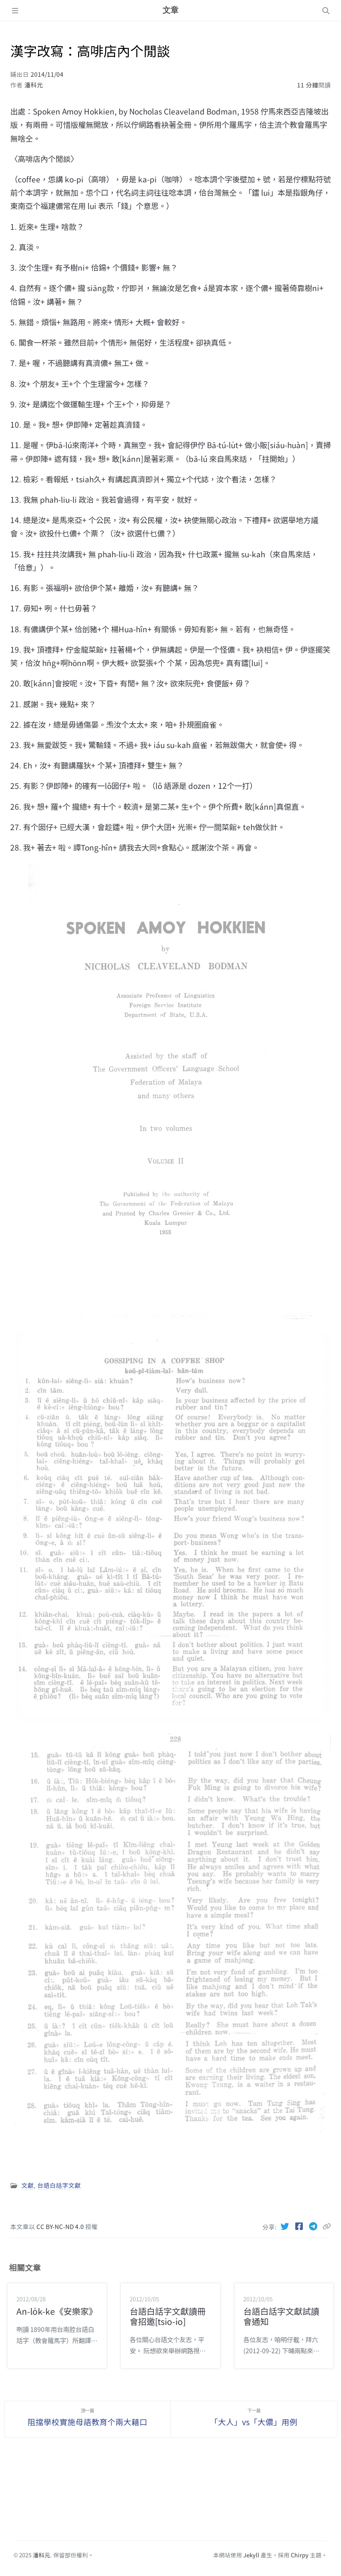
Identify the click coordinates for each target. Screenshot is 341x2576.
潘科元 (33, 84)
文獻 (27, 2185)
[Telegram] (314, 2226)
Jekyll (251, 2555)
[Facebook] (300, 2226)
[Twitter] (286, 2226)
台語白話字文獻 (59, 2185)
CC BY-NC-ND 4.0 (60, 2226)
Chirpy (300, 2555)
